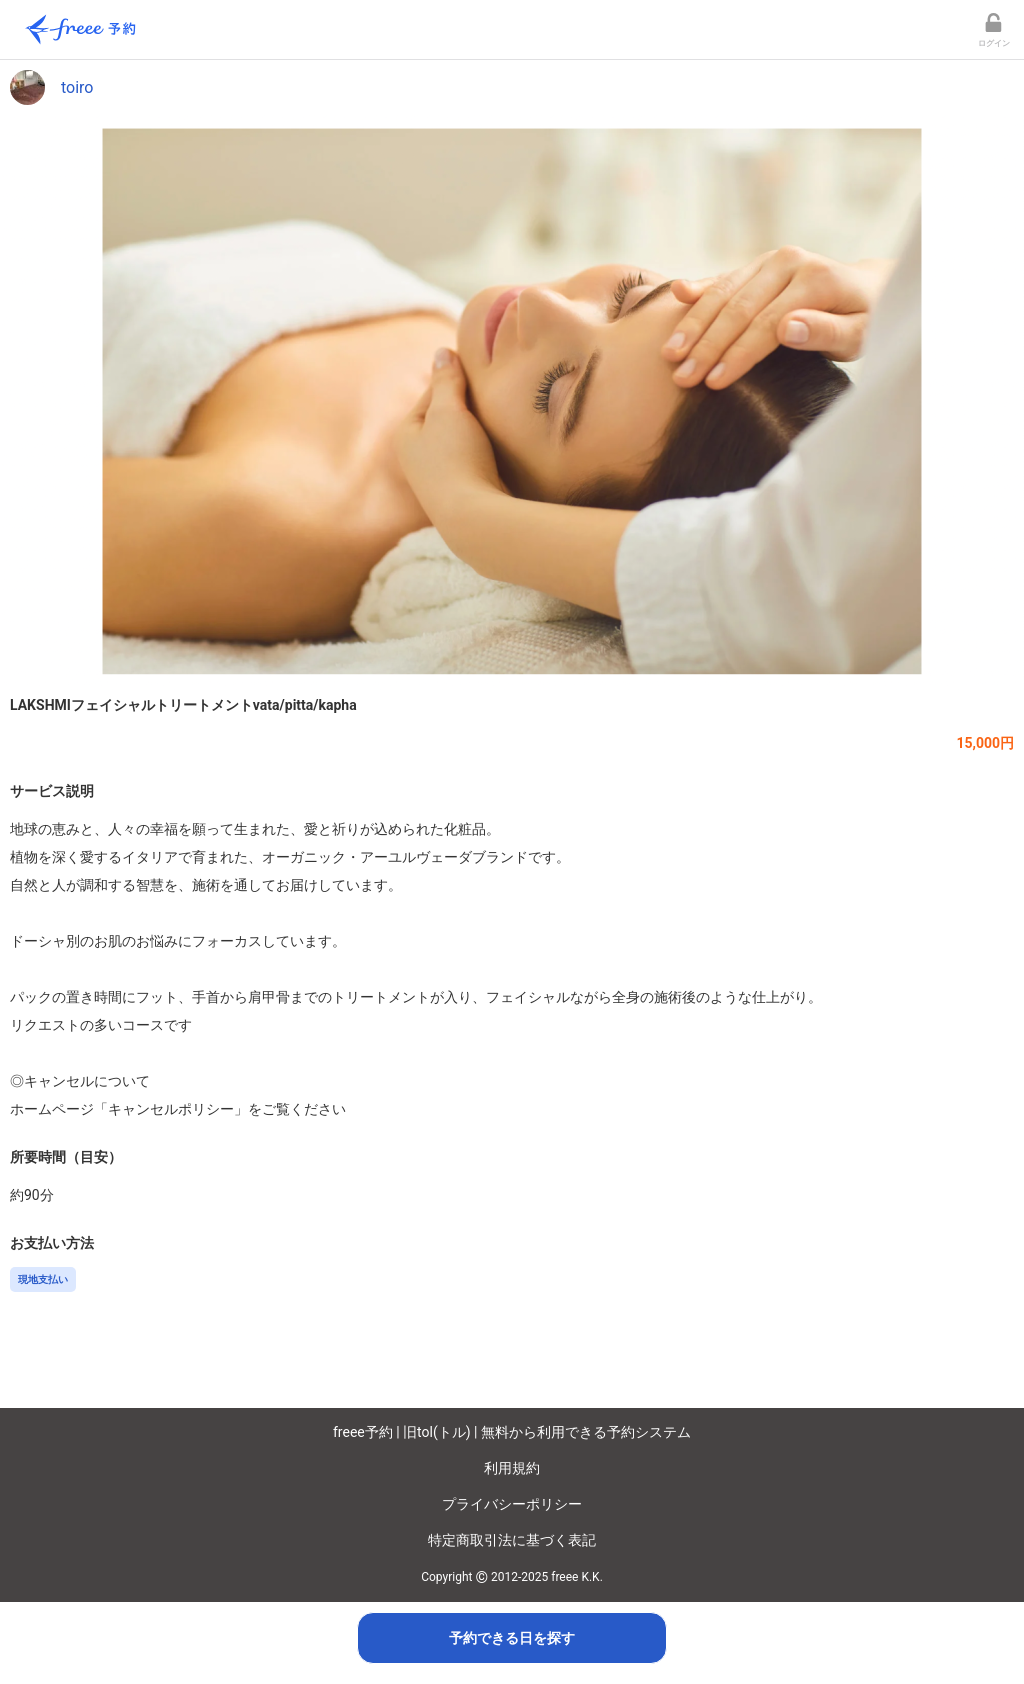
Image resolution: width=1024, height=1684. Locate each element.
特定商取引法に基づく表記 (512, 1540)
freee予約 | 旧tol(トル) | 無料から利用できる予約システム (512, 1432)
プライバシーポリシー (512, 1504)
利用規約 (512, 1468)
